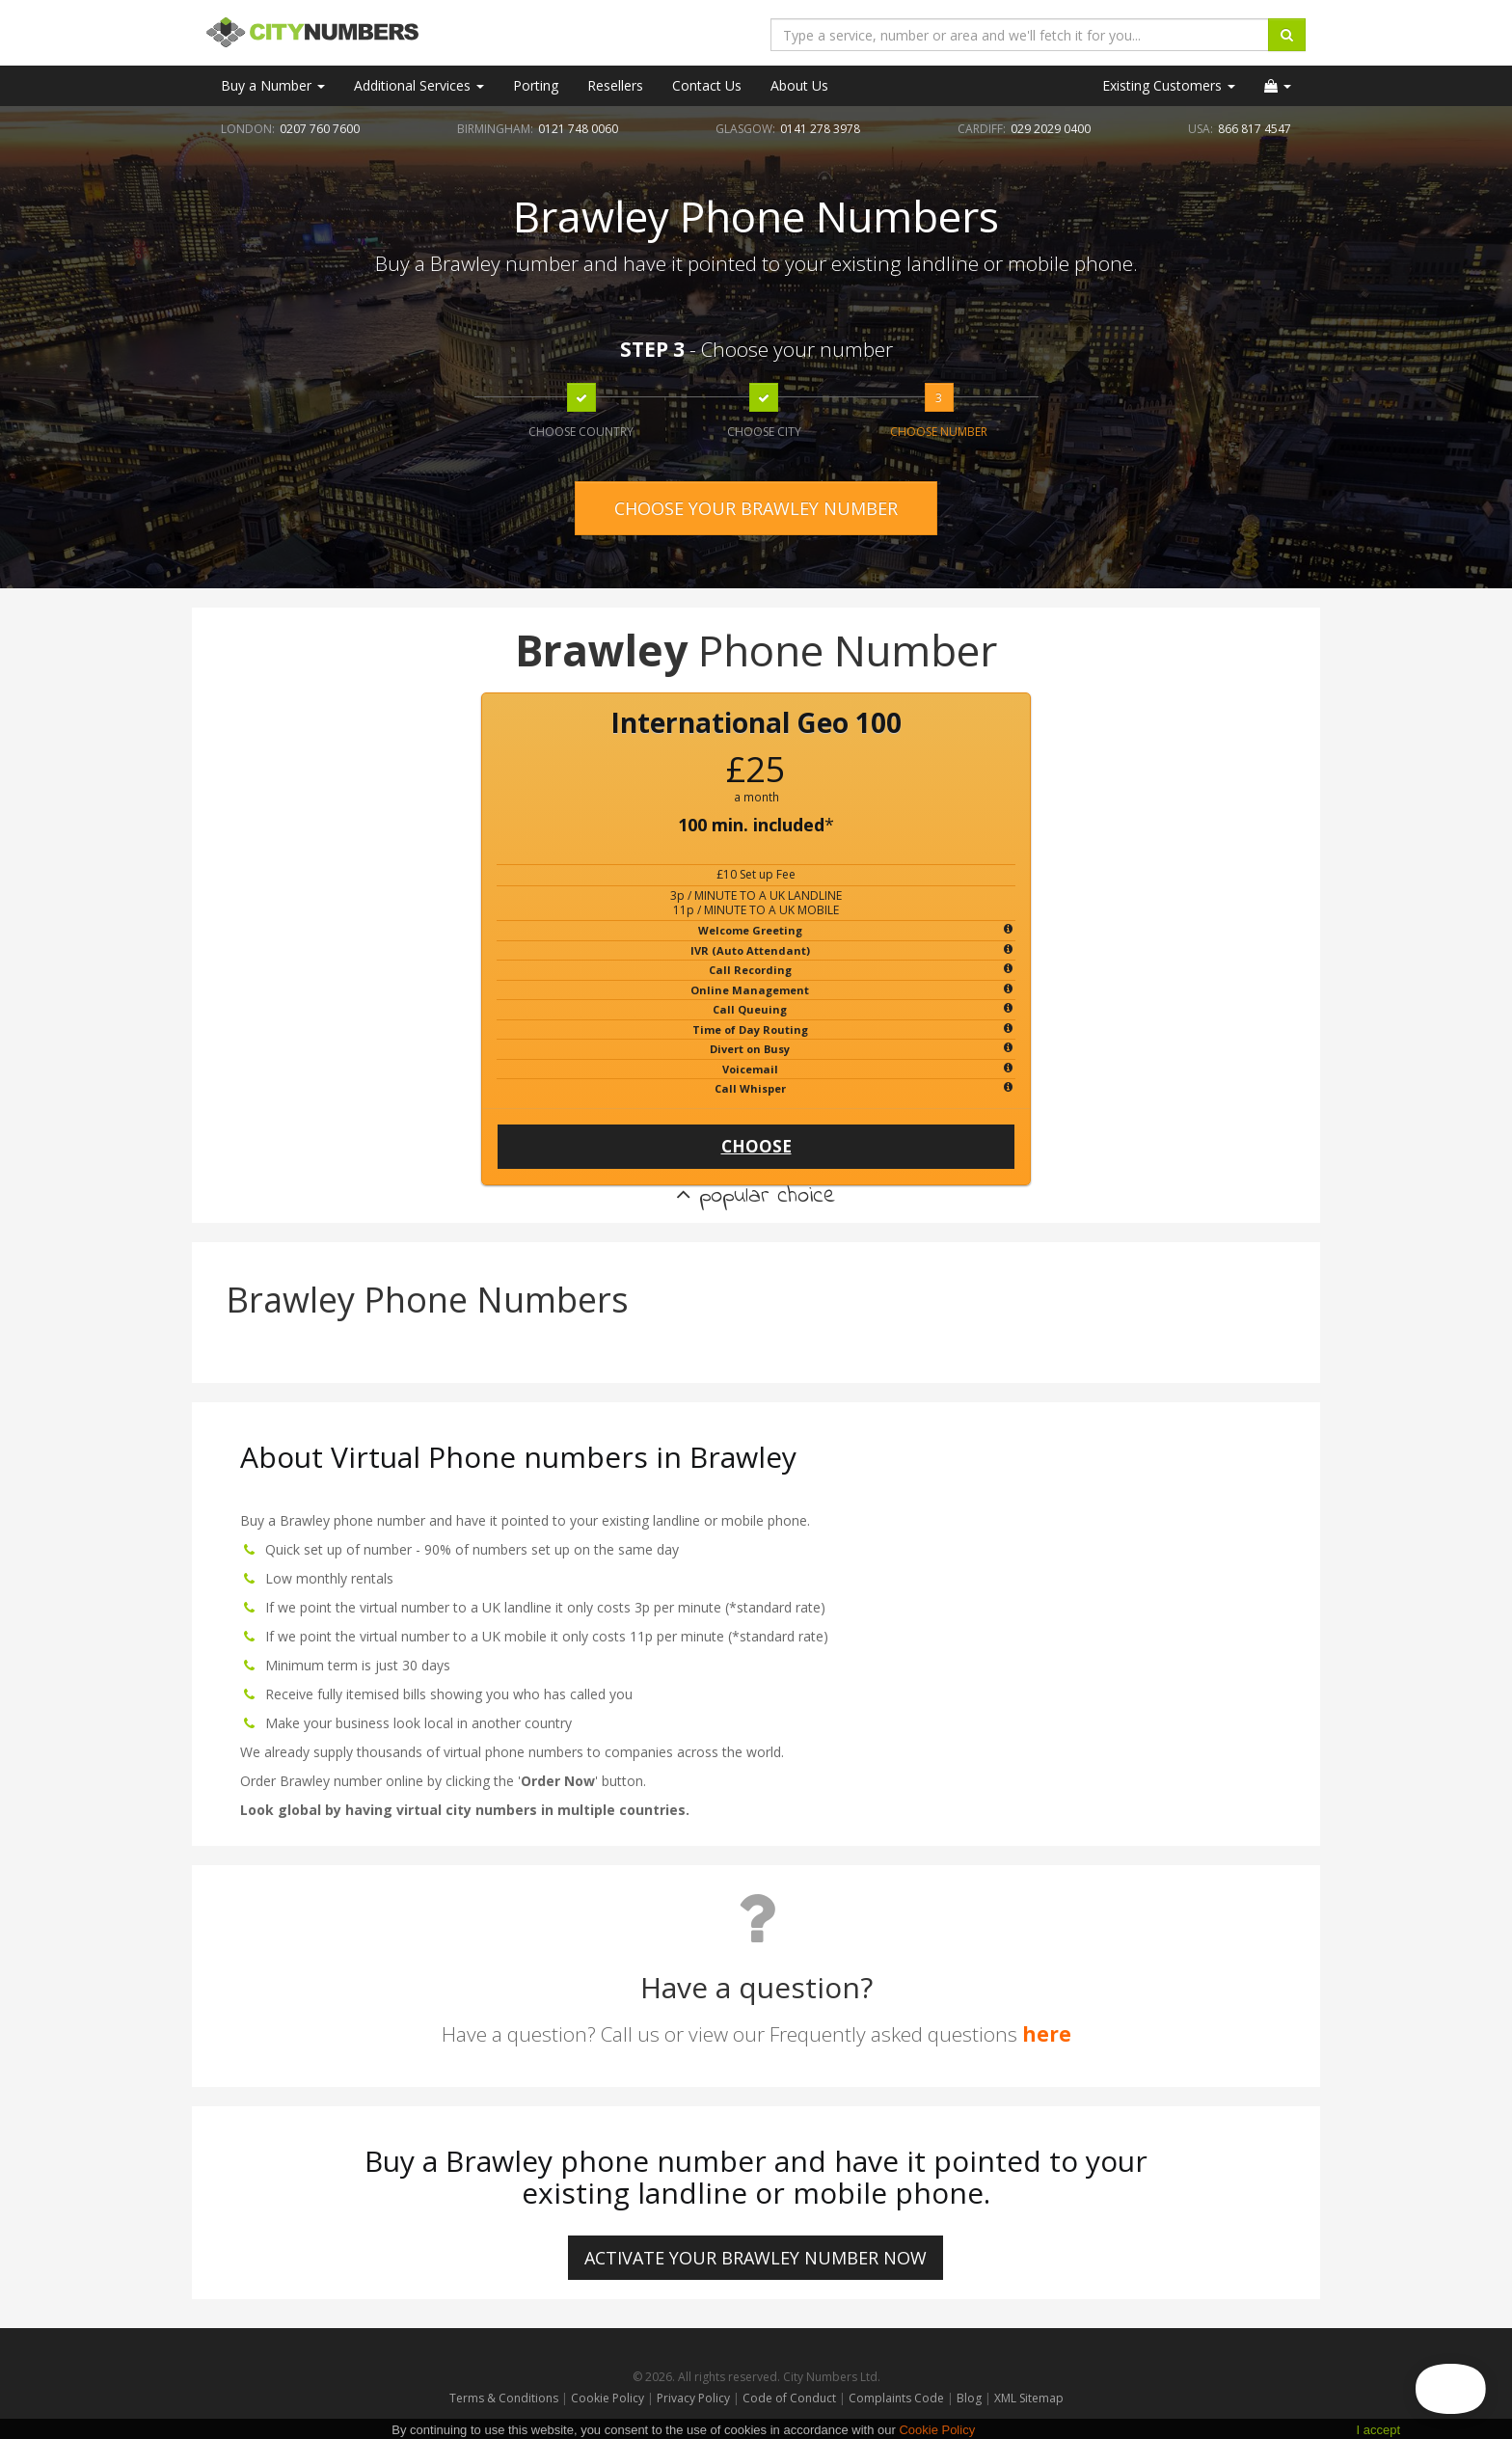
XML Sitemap (1029, 2398)
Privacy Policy (693, 2398)
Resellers (615, 85)
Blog (971, 2398)
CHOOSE (756, 1146)
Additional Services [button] (419, 85)
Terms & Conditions (503, 2398)
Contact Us (707, 85)
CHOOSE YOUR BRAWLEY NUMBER (756, 508)
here (1046, 2033)
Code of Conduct (790, 2398)
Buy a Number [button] (273, 85)
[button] (1278, 86)
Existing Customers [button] (1168, 85)
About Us (799, 85)
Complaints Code (896, 2398)
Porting (535, 85)
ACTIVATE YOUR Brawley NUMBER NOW (755, 2257)
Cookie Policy (607, 2398)
